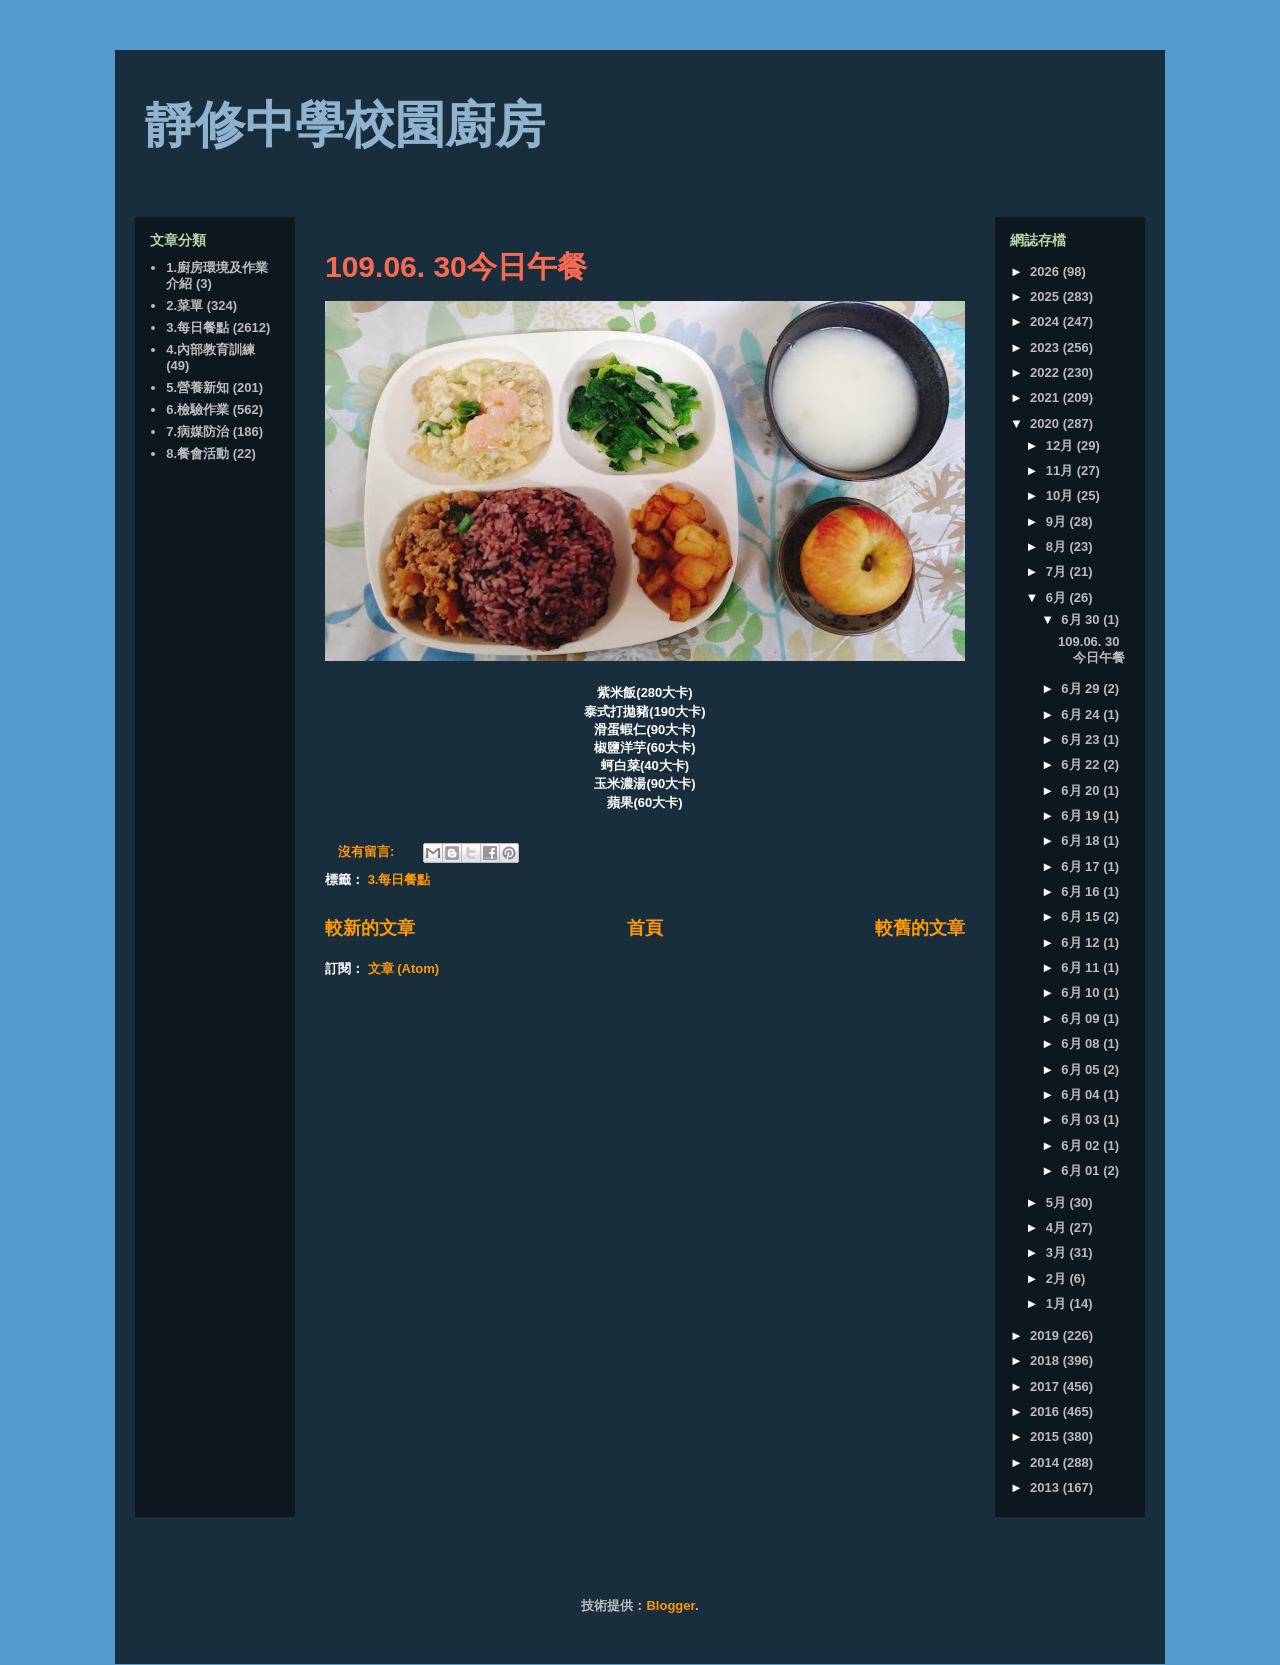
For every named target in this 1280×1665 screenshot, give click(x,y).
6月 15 (1082, 916)
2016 (1046, 1411)
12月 (1061, 445)
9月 (1058, 521)
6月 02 (1082, 1145)
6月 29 (1082, 688)
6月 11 (1082, 967)
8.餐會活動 (197, 453)
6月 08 (1082, 1043)
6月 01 (1082, 1170)
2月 (1058, 1278)
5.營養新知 (197, 387)
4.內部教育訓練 (210, 349)
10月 (1061, 495)
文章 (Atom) (404, 968)
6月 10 (1082, 992)
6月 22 (1082, 764)
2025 (1046, 296)
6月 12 (1082, 942)
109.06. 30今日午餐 (456, 266)
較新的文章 (370, 928)
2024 (1046, 321)
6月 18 (1082, 840)
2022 (1046, 372)
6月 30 (1082, 619)
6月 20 (1082, 790)
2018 (1046, 1360)
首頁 (645, 928)
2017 (1046, 1386)
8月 (1058, 546)
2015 (1046, 1436)
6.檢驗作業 (197, 409)
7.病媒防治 (197, 431)
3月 (1058, 1252)
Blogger (670, 1605)
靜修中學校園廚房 (345, 125)
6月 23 (1082, 739)
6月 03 (1082, 1119)
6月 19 (1082, 815)
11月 (1061, 470)
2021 (1046, 397)
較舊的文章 (920, 928)
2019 (1046, 1335)
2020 (1046, 423)
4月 (1058, 1227)
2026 (1046, 271)
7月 (1058, 571)
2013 (1046, 1487)
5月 (1058, 1202)
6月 (1058, 597)
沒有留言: (368, 851)
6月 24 (1082, 714)
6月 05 (1082, 1069)
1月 (1058, 1303)
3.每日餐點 (399, 879)
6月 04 (1082, 1094)
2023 (1046, 347)
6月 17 (1082, 866)
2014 (1046, 1462)
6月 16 (1082, 891)
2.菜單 (184, 305)
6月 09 (1082, 1018)
